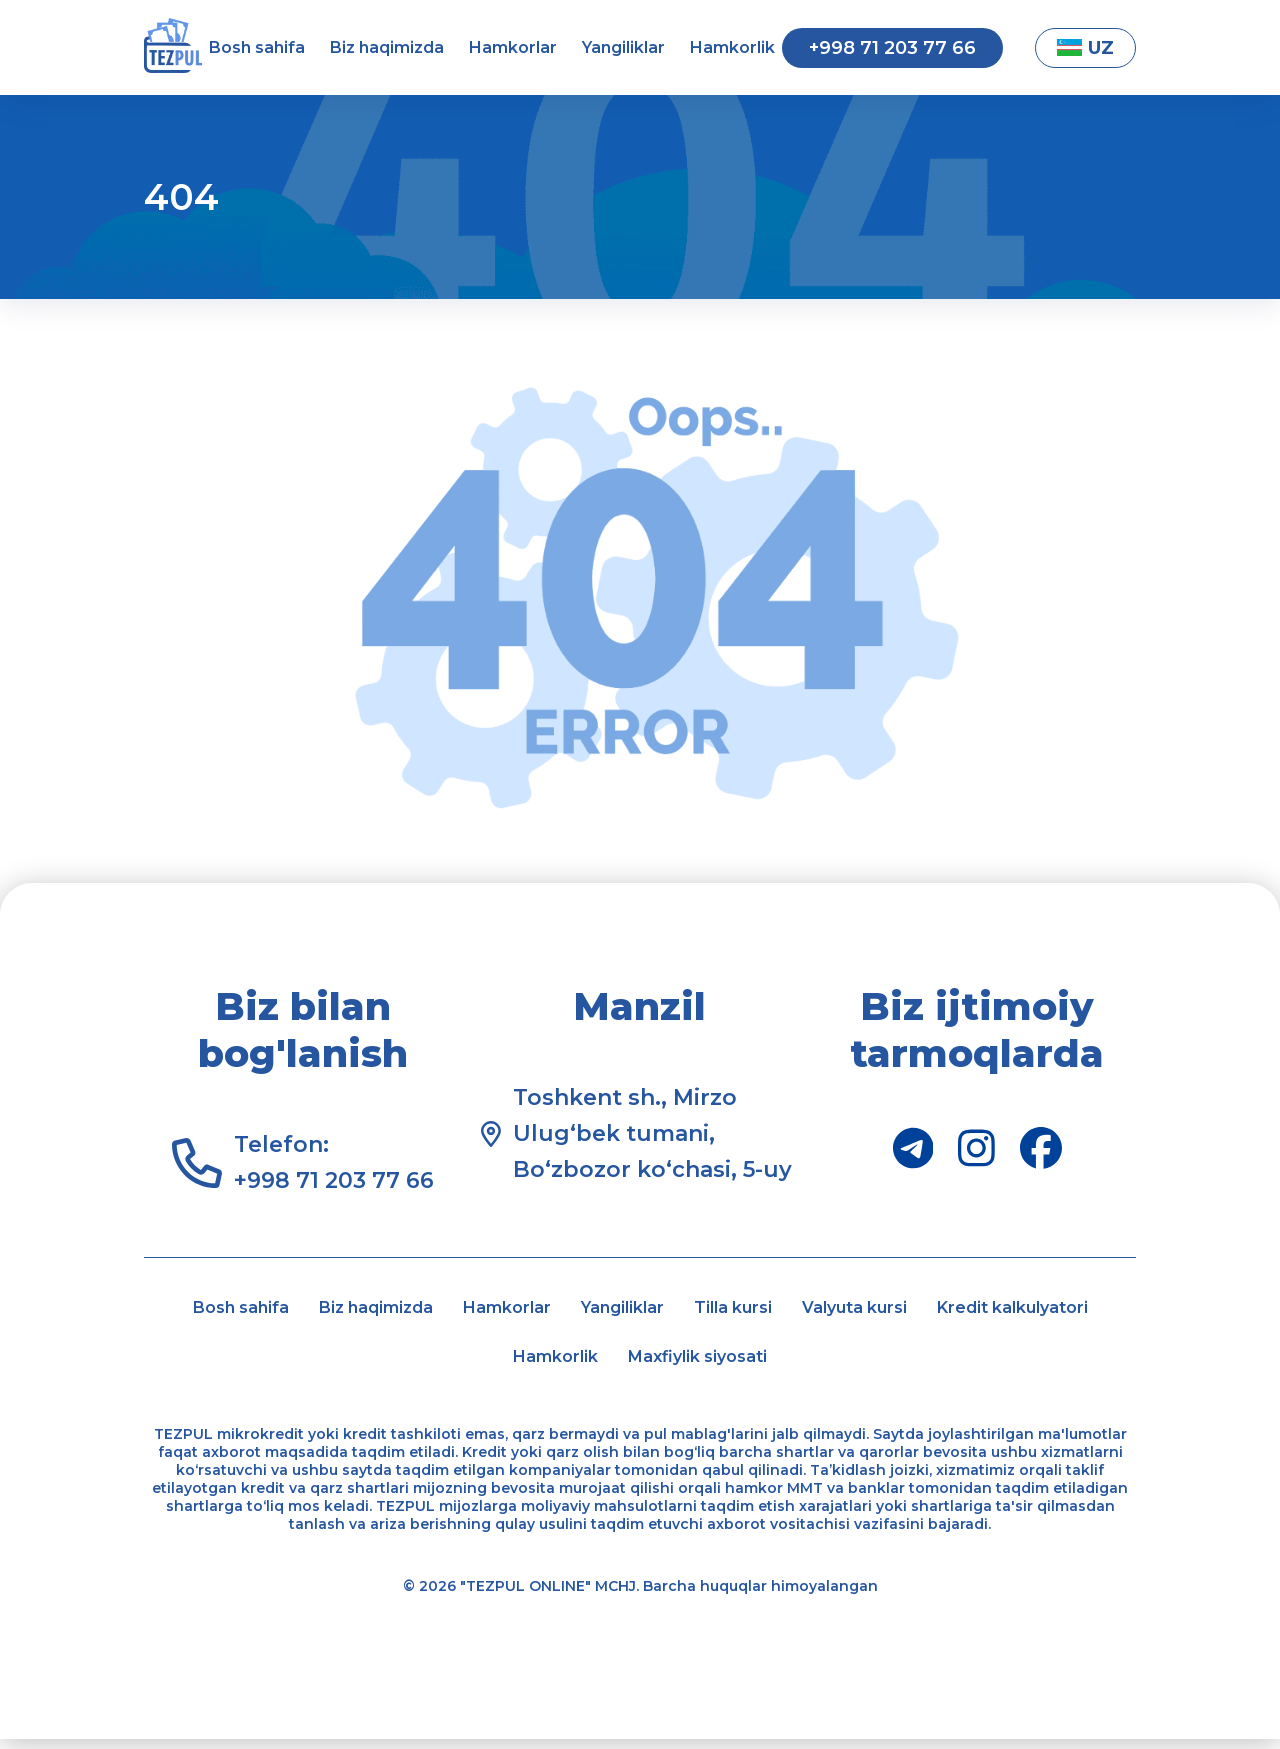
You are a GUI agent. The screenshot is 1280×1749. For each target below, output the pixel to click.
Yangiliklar (623, 47)
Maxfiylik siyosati (824, 1364)
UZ (1085, 48)
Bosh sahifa (257, 47)
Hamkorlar (513, 47)
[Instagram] (976, 1148)
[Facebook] (1041, 1148)
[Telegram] (913, 1148)
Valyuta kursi (1013, 1310)
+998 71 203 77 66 (892, 48)
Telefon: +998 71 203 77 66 (334, 1162)
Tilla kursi (862, 1310)
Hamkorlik (732, 47)
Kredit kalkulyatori (466, 1364)
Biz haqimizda (387, 47)
